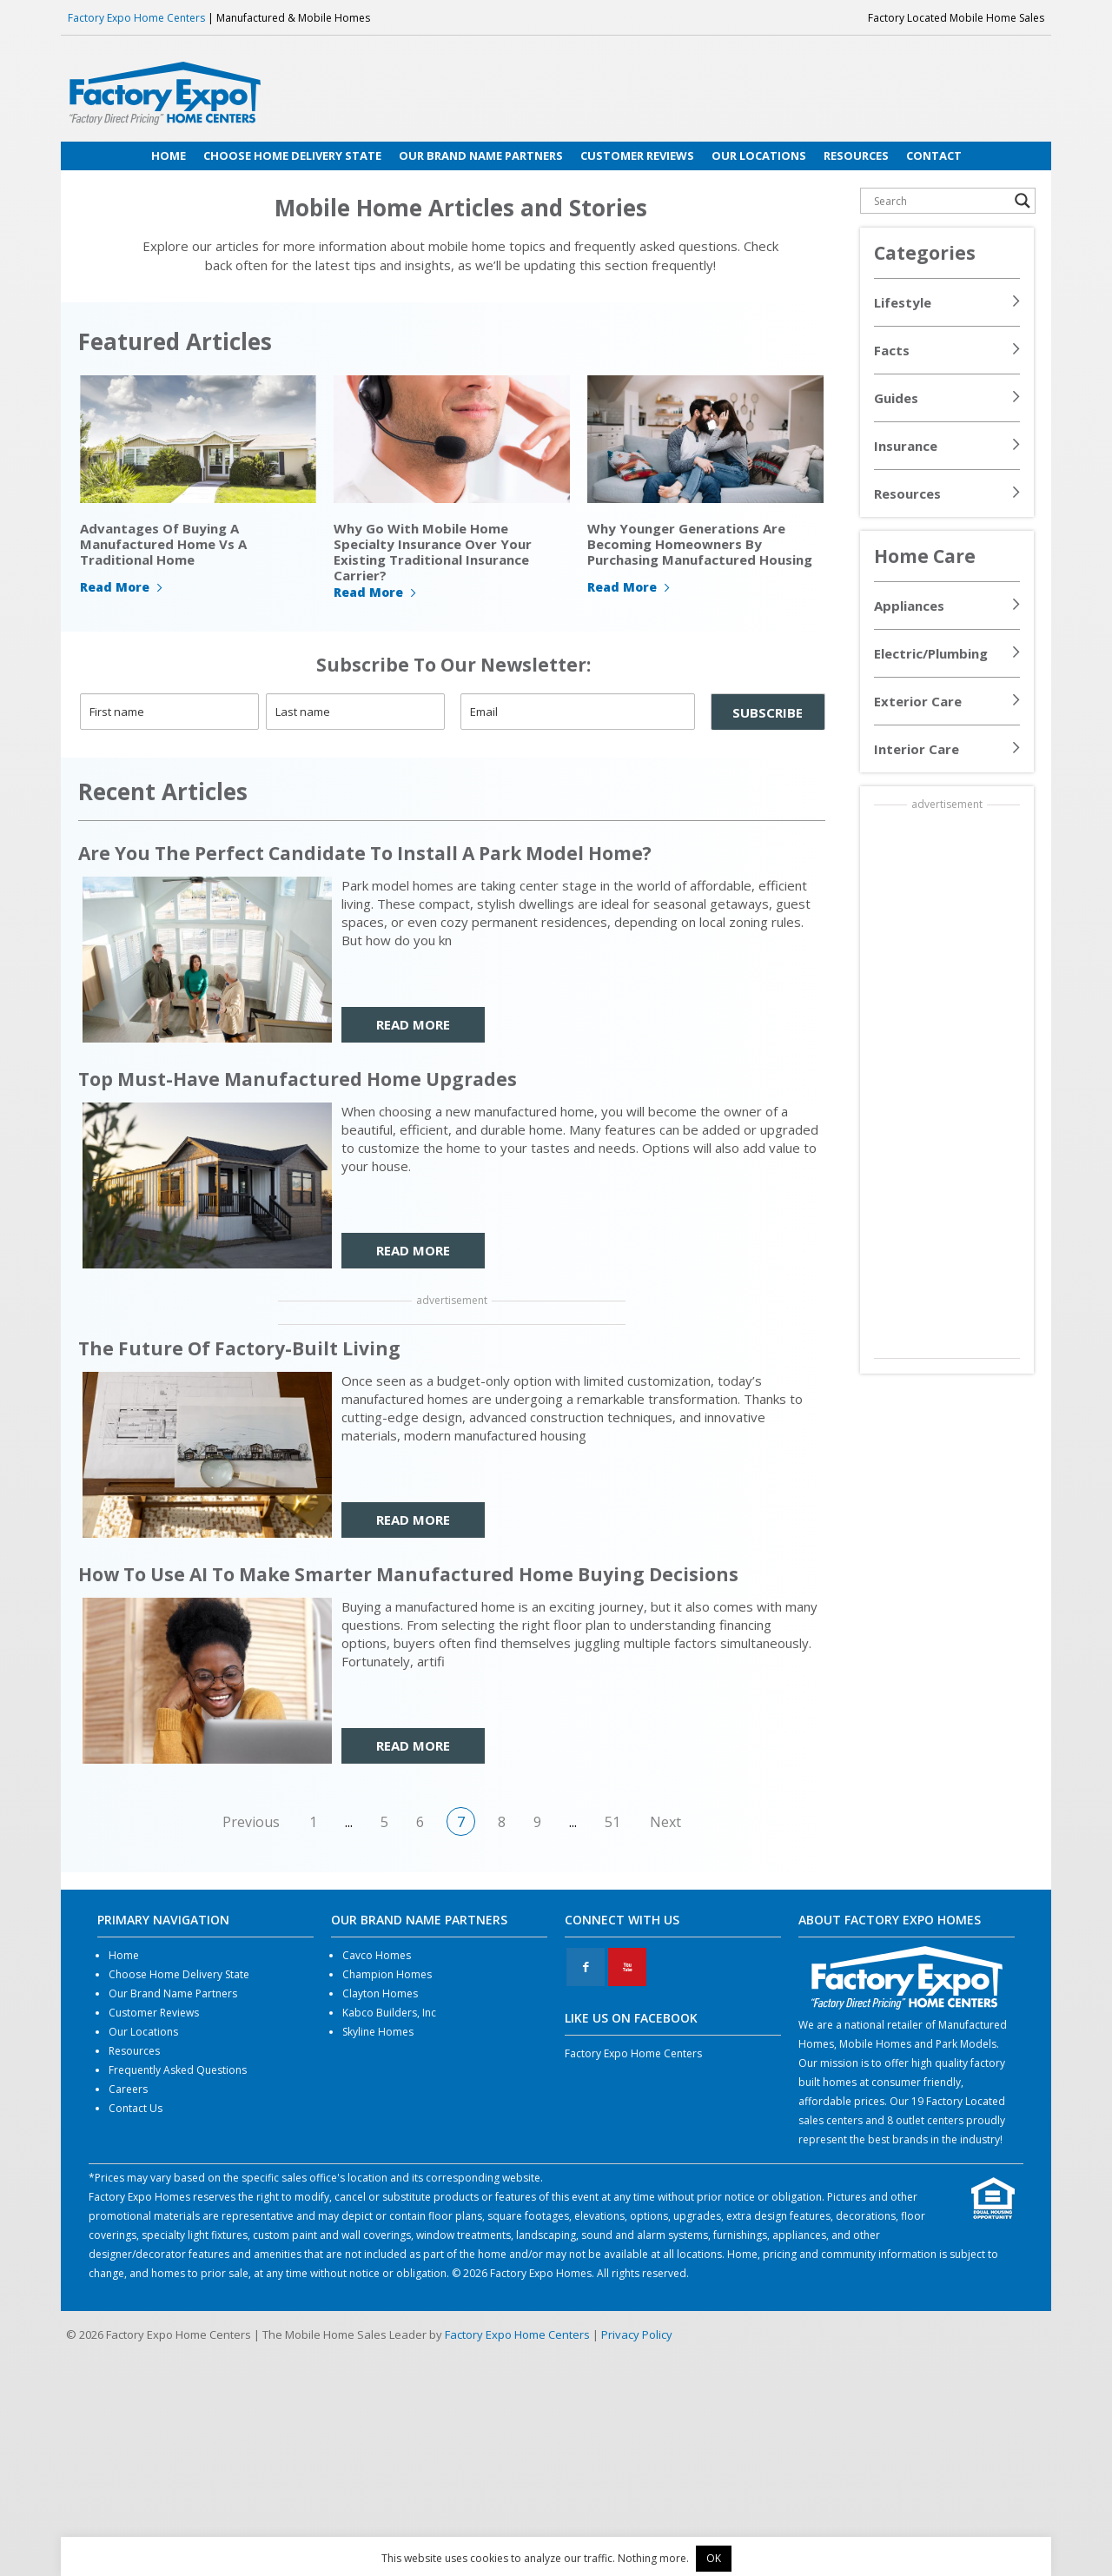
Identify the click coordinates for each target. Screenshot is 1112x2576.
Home (124, 1955)
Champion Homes (387, 1974)
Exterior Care (918, 701)
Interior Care (916, 749)
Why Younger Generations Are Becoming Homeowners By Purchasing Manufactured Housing (699, 544)
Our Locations (143, 2031)
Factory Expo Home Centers (136, 17)
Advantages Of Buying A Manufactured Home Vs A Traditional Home (163, 544)
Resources (907, 493)
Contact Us (135, 2108)
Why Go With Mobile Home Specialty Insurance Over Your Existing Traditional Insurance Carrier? (433, 552)
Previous (251, 1821)
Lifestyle (902, 302)
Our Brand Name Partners (173, 1993)
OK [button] (713, 2558)
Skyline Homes (378, 2031)
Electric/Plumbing (931, 653)
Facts (892, 350)
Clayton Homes (380, 1993)
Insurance (905, 445)
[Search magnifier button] (1022, 201)
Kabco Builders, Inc (389, 2012)
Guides (896, 398)
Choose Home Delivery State (179, 1974)
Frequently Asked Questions (178, 2070)
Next (665, 1821)
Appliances (909, 605)
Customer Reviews (154, 2012)
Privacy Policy (636, 2334)
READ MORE (413, 1024)
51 (612, 1822)
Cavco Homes (376, 1955)
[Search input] (940, 201)
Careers (128, 2089)
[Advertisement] (947, 1083)
